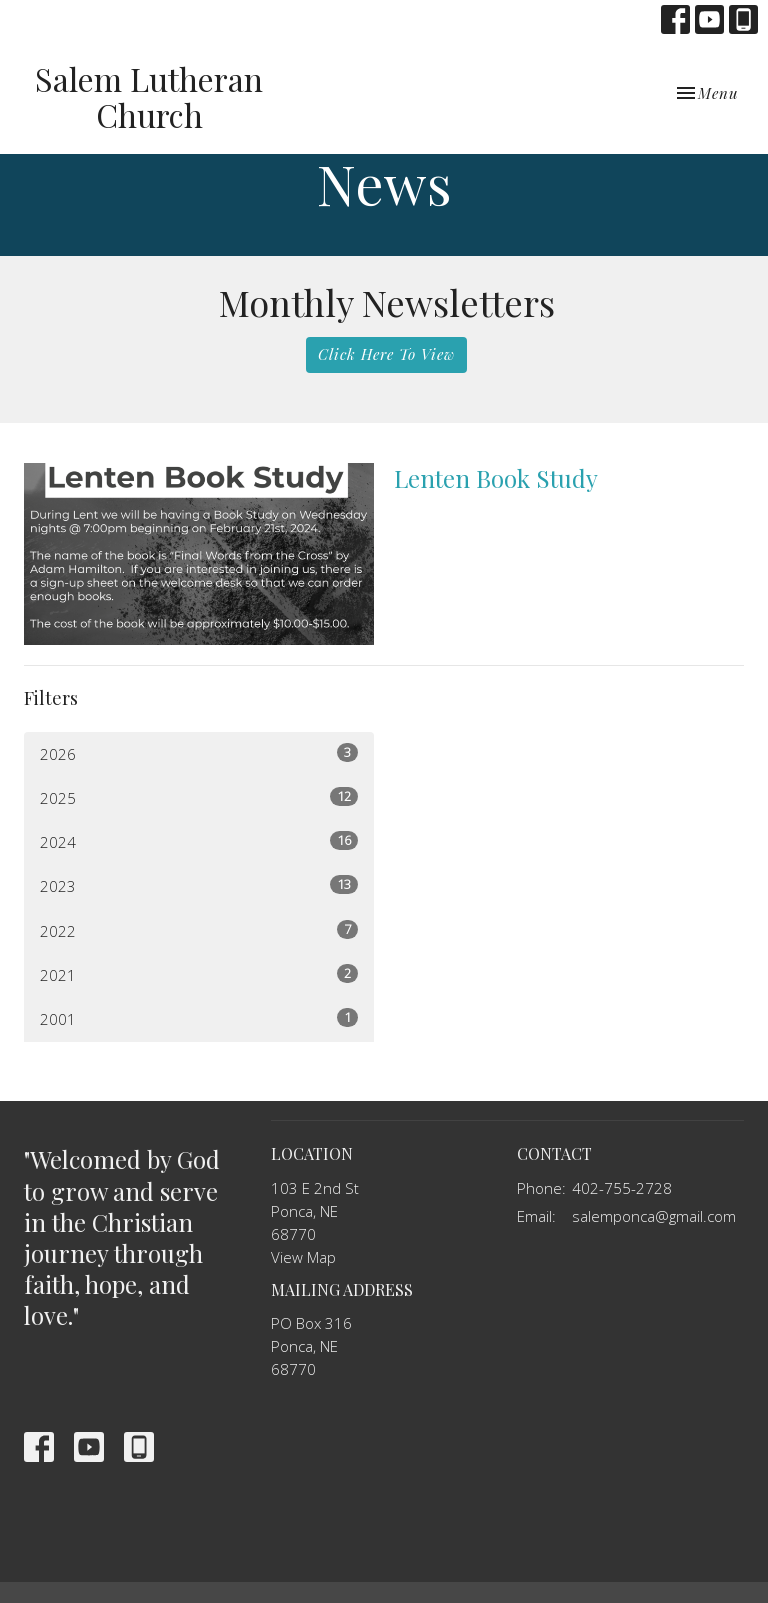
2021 (199, 974)
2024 (199, 841)
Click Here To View (386, 354)
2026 (199, 753)
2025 (199, 797)
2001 (199, 1018)
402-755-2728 (622, 1188)
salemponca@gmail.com (654, 1216)
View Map (303, 1257)
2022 (199, 930)
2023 (199, 885)
